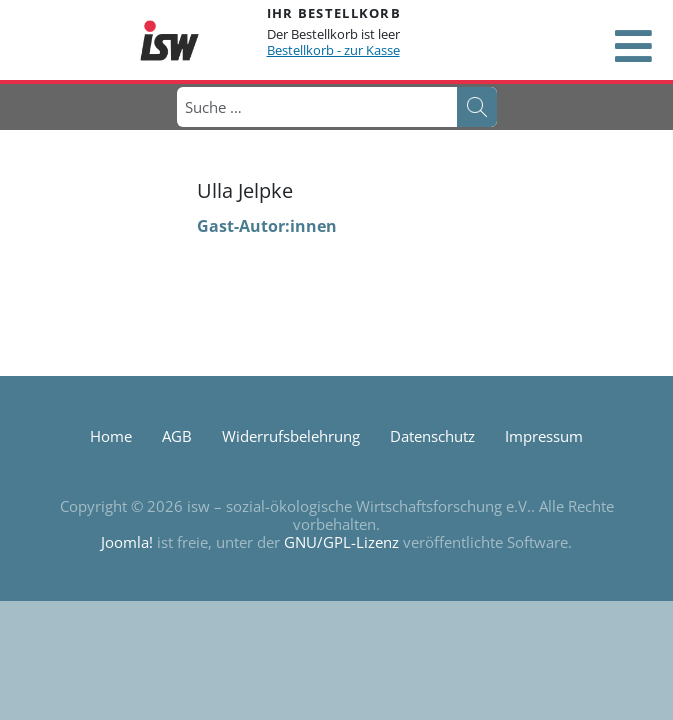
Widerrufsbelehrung (291, 436)
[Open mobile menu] (633, 46)
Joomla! (127, 542)
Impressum (544, 436)
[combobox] (316, 107)
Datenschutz (432, 436)
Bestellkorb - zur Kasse (333, 50)
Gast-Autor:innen (267, 226)
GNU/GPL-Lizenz (341, 542)
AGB (177, 436)
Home (111, 436)
